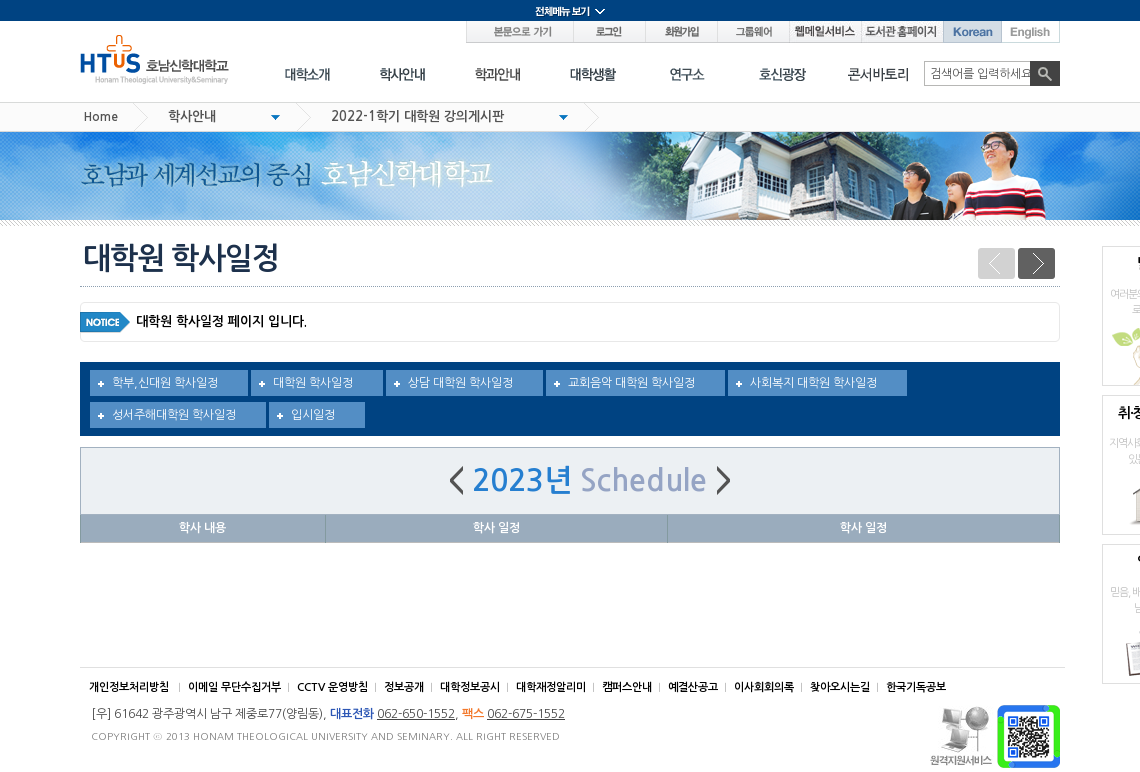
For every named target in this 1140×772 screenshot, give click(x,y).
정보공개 (404, 687)
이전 (996, 263)
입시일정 (313, 415)
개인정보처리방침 (129, 687)
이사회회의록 (764, 687)
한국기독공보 (916, 687)
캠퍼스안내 (627, 687)
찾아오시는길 (840, 687)
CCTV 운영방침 (332, 687)
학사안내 (192, 116)
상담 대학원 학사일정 (460, 383)
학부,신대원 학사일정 (165, 383)
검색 (1045, 73)
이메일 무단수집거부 (234, 687)
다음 (1036, 263)
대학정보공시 (470, 687)
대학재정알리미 (551, 687)
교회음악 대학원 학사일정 (631, 383)
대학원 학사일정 (313, 383)
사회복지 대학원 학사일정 (813, 383)
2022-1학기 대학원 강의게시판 (417, 116)
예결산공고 (693, 687)
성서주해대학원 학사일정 (174, 415)
